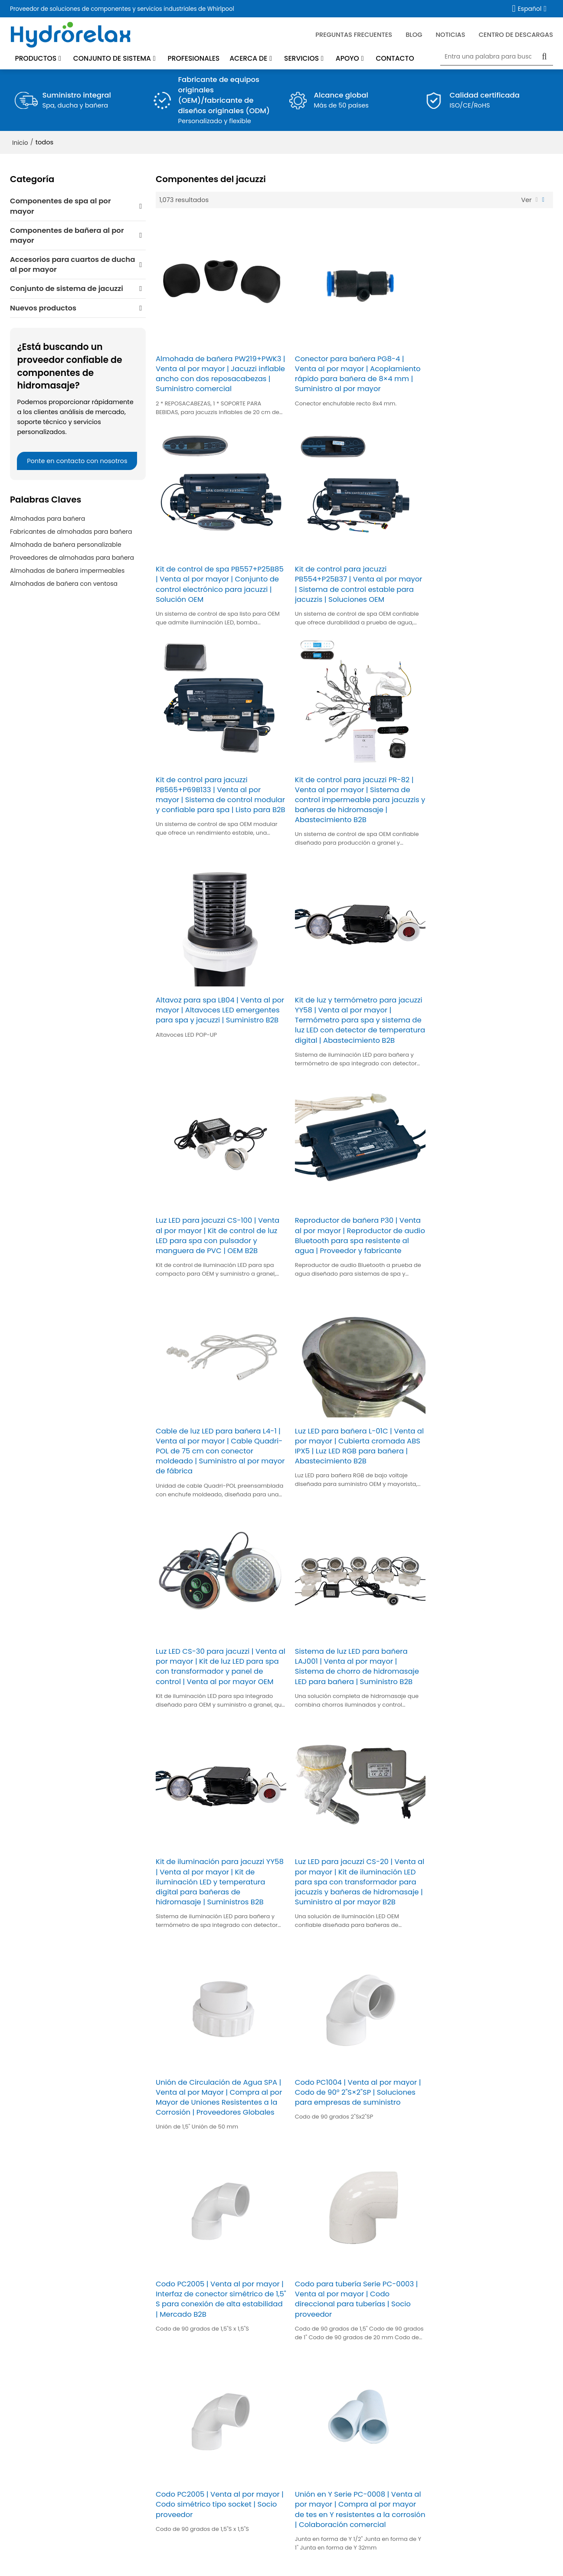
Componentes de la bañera (54, 2406)
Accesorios (543, 2291)
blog (414, 34)
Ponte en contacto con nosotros (77, 461)
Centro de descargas (516, 34)
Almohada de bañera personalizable (65, 545)
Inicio (20, 142)
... (414, 1972)
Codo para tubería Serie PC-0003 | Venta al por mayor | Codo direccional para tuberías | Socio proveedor (353, 1692)
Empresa (170, 2556)
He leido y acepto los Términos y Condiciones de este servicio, (396, 2303)
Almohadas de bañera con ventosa (64, 584)
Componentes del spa (45, 2418)
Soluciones (193, 2442)
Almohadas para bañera (47, 519)
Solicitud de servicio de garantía (502, 2418)
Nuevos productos (39, 2453)
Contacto (395, 58)
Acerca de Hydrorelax (209, 2406)
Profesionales (193, 58)
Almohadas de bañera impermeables (67, 571)
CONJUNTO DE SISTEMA (45, 2442)
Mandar (309, 2319)
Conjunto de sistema (112, 58)
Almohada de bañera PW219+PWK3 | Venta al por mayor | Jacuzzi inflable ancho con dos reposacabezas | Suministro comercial (219, 375)
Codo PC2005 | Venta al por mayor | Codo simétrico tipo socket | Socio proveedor (489, 1687)
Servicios (301, 58)
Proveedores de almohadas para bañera (72, 558)
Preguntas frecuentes (353, 34)
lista (537, 200)
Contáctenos (196, 2477)
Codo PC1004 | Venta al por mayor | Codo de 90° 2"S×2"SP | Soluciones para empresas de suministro (489, 1460)
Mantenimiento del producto (350, 2430)
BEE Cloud (380, 2565)
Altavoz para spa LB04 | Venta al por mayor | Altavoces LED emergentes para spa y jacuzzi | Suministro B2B (213, 804)
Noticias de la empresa (212, 2418)
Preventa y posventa (484, 2406)
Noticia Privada (317, 2556)
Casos (186, 2466)
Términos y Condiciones (479, 2303)
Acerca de (248, 58)
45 (428, 1972)
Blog (312, 2453)
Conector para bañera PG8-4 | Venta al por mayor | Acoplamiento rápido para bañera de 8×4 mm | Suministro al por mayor (354, 370)
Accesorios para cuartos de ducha (64, 2430)
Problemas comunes (267, 2556)
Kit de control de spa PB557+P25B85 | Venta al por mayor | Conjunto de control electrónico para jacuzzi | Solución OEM (487, 375)
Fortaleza (190, 2453)
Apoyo (347, 58)
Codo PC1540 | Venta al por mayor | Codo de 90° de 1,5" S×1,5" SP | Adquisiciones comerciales (489, 1894)
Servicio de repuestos (339, 2406)
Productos (35, 58)
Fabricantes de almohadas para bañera (71, 532)
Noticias (450, 34)
